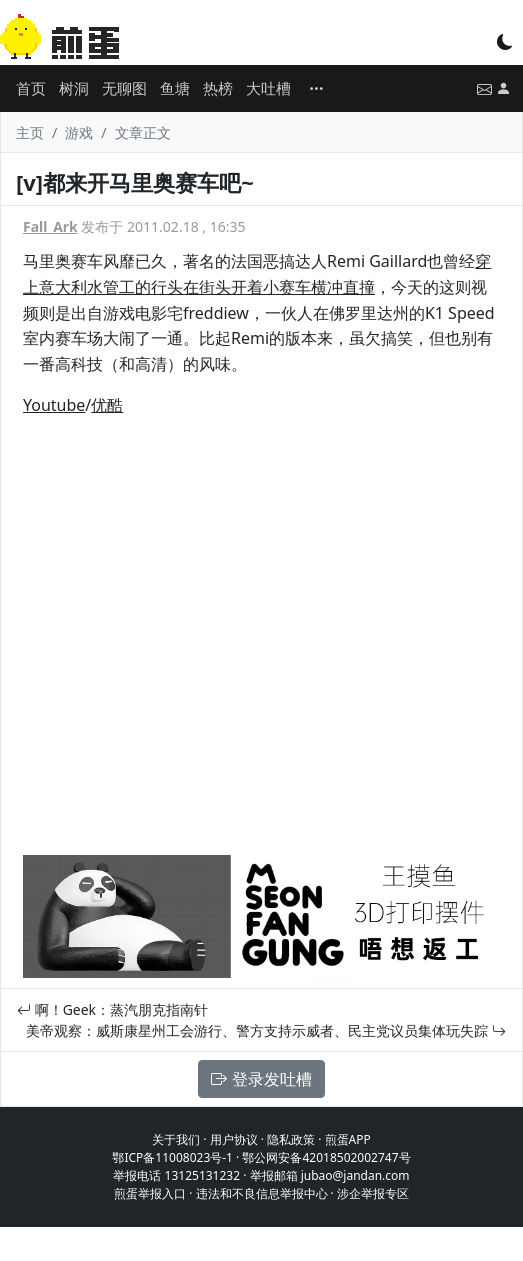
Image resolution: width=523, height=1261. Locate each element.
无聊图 (124, 88)
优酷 (107, 405)
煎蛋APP (348, 1139)
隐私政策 (291, 1139)
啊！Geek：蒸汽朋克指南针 (112, 1009)
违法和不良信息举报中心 (262, 1193)
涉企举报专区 (373, 1193)
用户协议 (234, 1139)
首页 (31, 88)
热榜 (218, 88)
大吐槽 (268, 88)
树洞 (74, 88)
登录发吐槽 (261, 1079)
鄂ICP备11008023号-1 (172, 1157)
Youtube (54, 405)
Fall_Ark (50, 226)
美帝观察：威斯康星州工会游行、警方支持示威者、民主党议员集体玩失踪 (266, 1030)
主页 (30, 132)
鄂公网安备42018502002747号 (326, 1157)
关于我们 (176, 1139)
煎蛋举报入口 (150, 1193)
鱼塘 (175, 88)
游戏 (79, 132)
